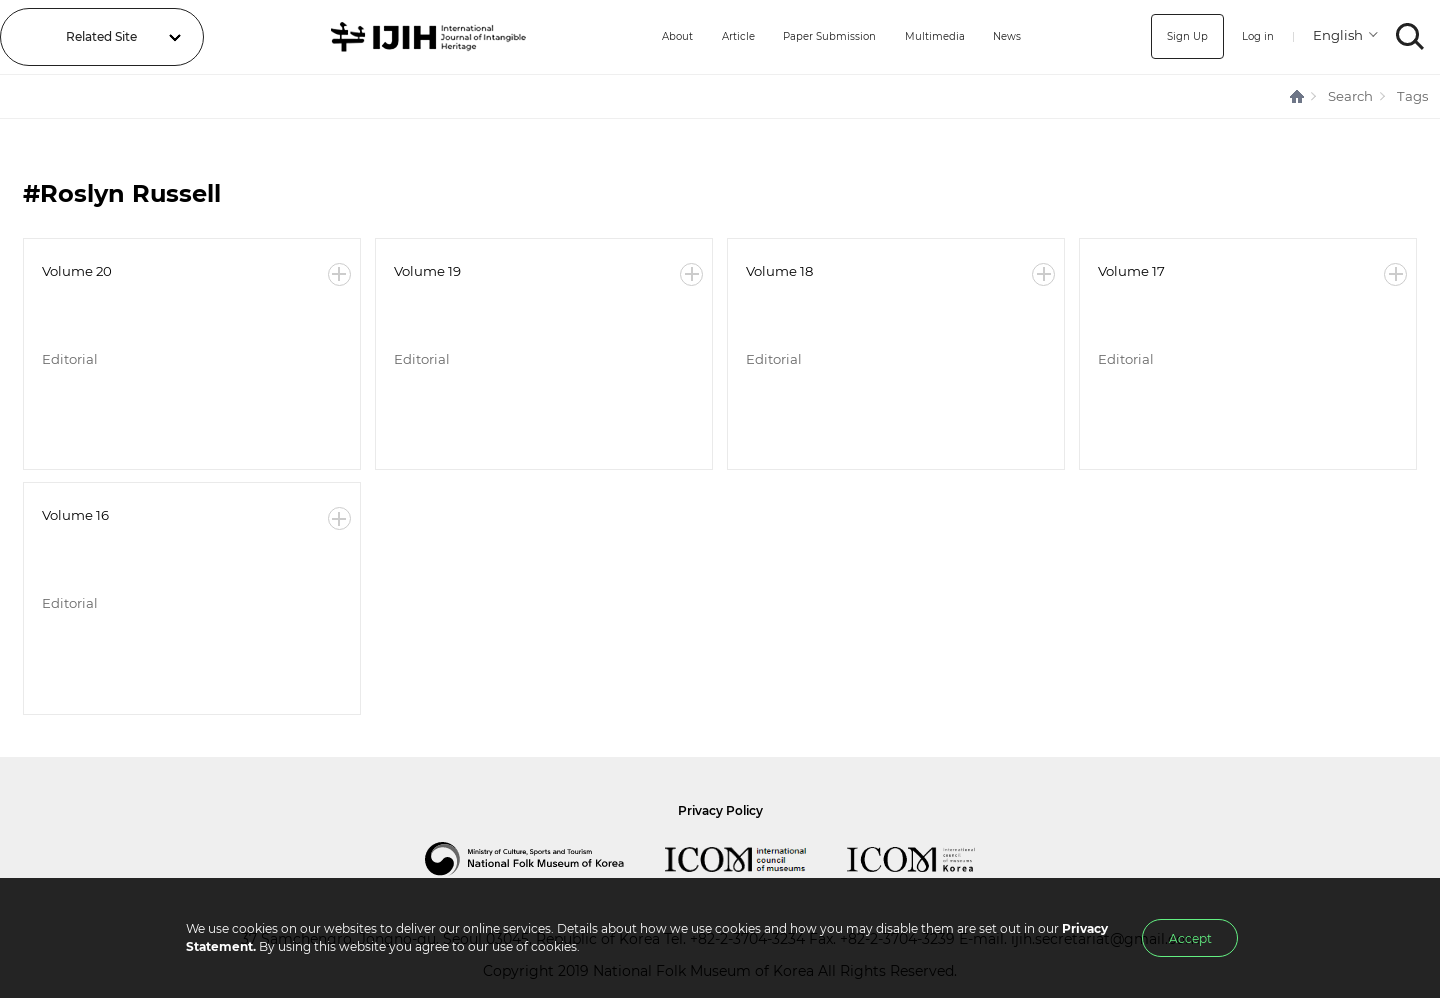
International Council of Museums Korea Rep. (931, 859)
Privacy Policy (720, 810)
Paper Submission (814, 36)
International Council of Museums (756, 859)
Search (1350, 96)
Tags (1412, 96)
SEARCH (1410, 36)
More (339, 274)
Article (711, 36)
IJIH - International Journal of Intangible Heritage (413, 37)
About (645, 36)
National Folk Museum (545, 859)
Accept (1190, 938)
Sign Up (1178, 36)
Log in (1254, 36)
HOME (1298, 96)
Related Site (101, 36)
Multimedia (931, 36)
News (1011, 36)
